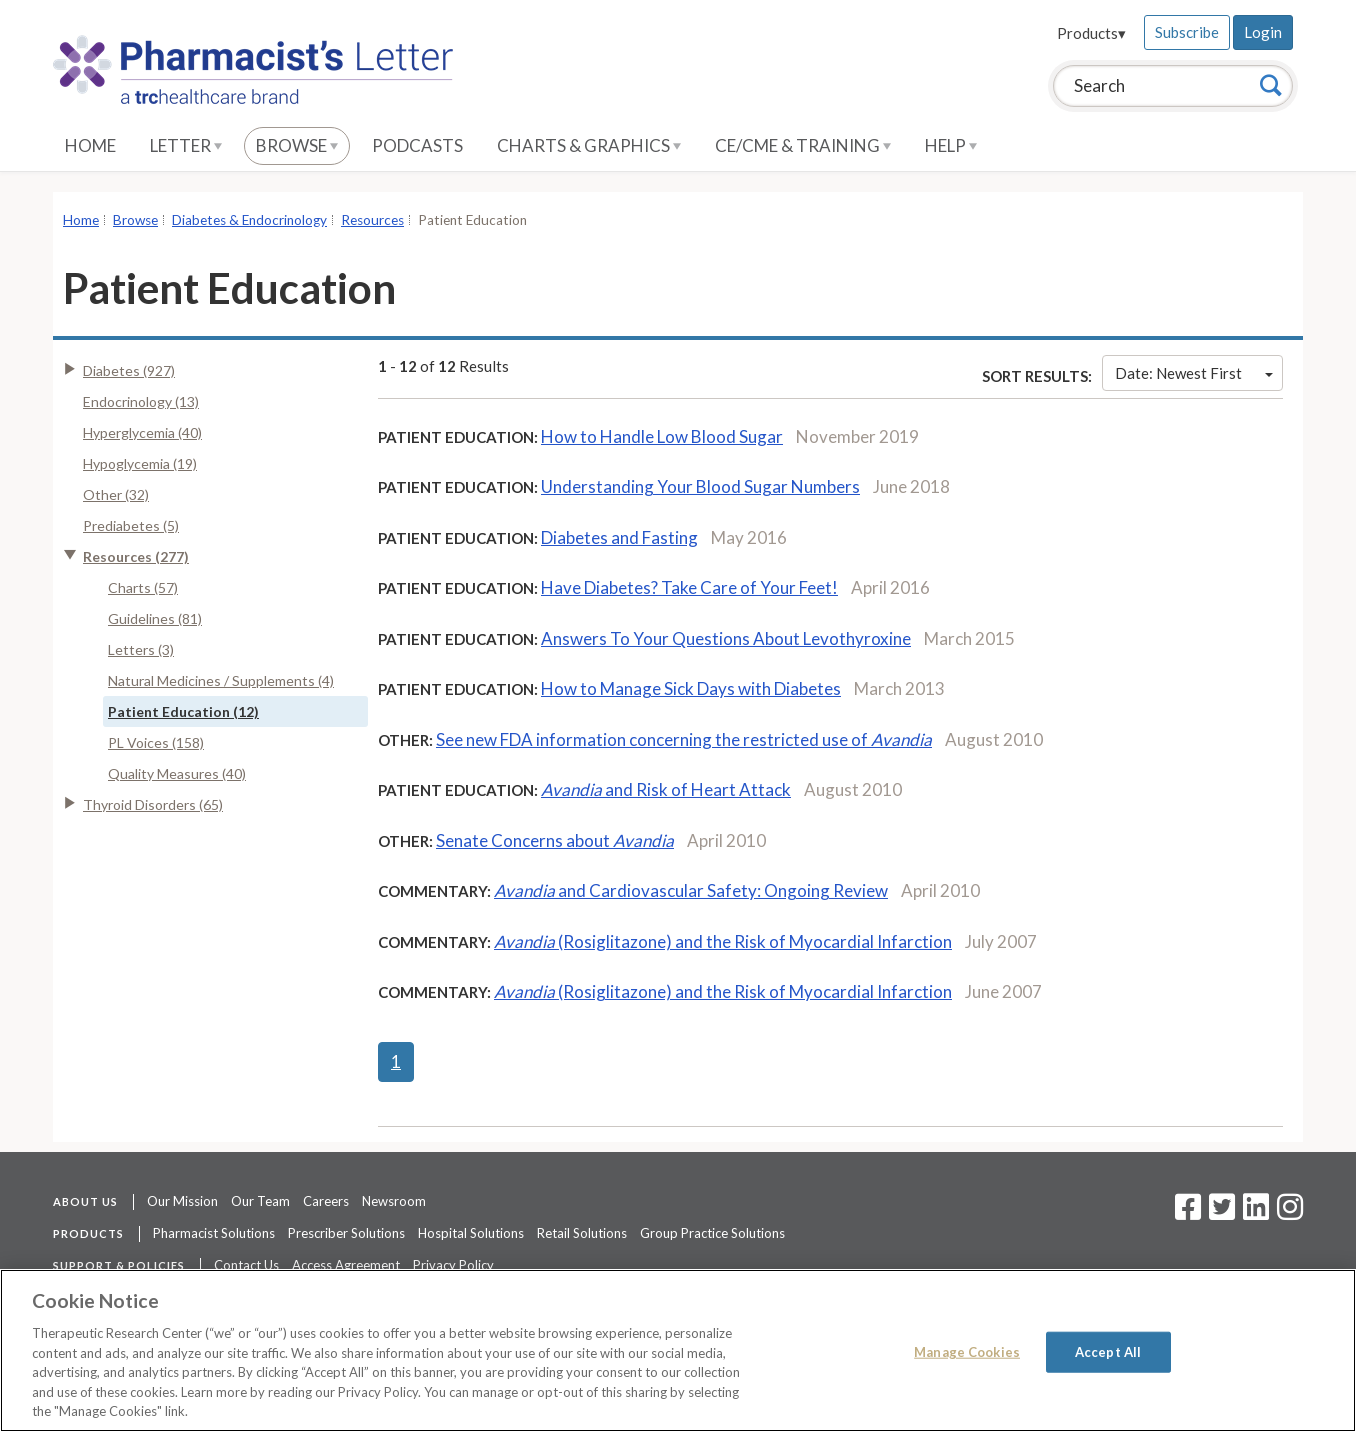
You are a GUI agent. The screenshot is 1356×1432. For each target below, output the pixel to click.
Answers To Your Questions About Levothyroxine (726, 638)
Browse (297, 145)
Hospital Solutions (471, 1233)
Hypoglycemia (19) (140, 463)
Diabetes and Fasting (619, 537)
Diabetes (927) (129, 370)
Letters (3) (141, 649)
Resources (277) (136, 556)
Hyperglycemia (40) (142, 432)
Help (951, 145)
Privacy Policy (453, 1265)
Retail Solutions (582, 1233)
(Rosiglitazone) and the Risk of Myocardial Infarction (723, 941)
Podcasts (417, 145)
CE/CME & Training (803, 145)
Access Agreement (346, 1265)
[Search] (1271, 85)
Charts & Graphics (589, 145)
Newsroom (394, 1201)
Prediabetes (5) (131, 525)
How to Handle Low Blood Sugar (662, 436)
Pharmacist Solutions (214, 1233)
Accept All (1108, 1351)
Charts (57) (143, 587)
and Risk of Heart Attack (666, 789)
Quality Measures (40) (177, 773)
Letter (186, 145)
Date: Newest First (1194, 373)
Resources (372, 220)
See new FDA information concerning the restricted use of (684, 739)
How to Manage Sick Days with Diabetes (691, 688)
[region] (678, 1350)
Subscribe (1187, 32)
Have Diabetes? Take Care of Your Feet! (689, 587)
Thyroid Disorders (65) (153, 804)
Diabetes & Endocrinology (249, 220)
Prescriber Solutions (346, 1233)
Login (1263, 32)
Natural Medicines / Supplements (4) (221, 680)
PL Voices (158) (156, 742)
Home (90, 145)
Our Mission (182, 1201)
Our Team (260, 1201)
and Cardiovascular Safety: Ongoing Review (691, 890)
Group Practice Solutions (712, 1233)
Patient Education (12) (183, 711)
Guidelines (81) (155, 618)
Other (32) (116, 494)
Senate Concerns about (555, 840)
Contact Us (246, 1265)
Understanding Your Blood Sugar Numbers (700, 486)
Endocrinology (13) (141, 401)
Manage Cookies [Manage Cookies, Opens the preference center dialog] (967, 1351)
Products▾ (1091, 33)
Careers (326, 1201)
